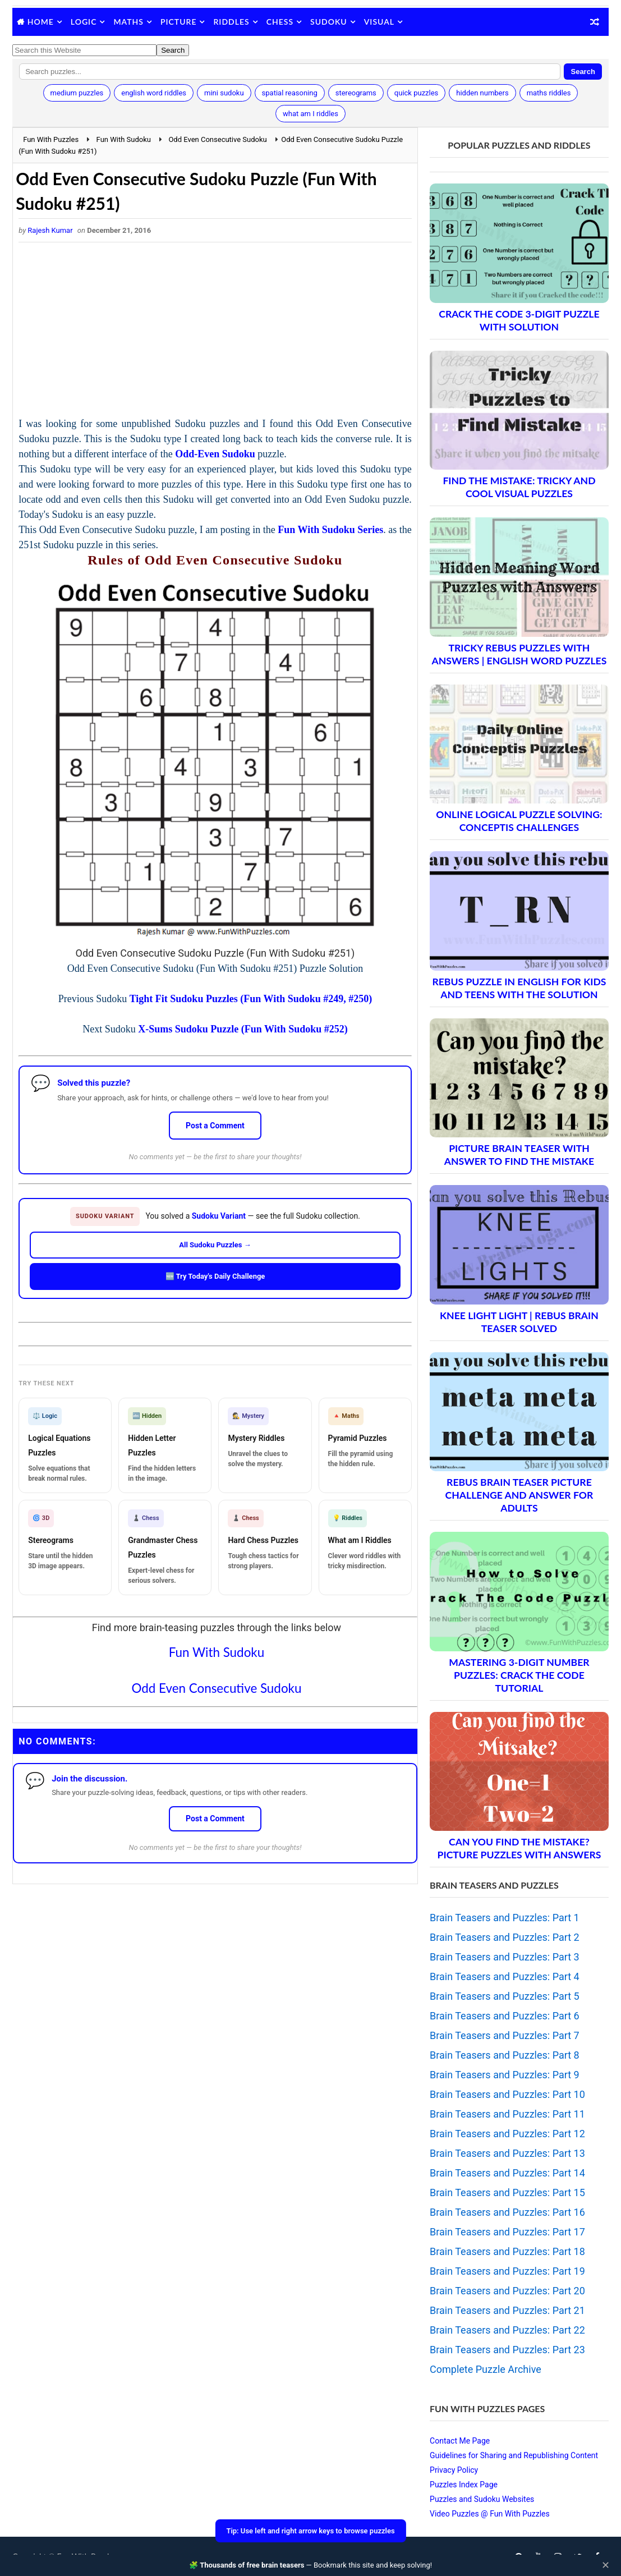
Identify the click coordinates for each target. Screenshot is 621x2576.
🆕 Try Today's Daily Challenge (215, 1276)
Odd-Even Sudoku (215, 454)
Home (40, 21)
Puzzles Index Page (464, 2484)
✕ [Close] (605, 2565)
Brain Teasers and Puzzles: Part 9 (504, 2075)
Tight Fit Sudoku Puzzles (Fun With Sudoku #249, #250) (251, 998)
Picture (178, 21)
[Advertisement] (215, 332)
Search (583, 71)
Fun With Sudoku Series (330, 529)
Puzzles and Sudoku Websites (482, 2499)
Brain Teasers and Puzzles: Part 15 (507, 2192)
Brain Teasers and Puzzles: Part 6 (504, 2016)
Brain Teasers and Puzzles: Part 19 (507, 2271)
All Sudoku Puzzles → (215, 1245)
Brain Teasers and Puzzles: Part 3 (504, 1957)
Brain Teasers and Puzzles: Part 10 (507, 2094)
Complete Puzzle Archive (485, 2369)
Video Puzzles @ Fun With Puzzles (490, 2513)
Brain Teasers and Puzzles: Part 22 (507, 2330)
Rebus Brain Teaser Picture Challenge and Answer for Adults (519, 1495)
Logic (84, 21)
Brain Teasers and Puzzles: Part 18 (507, 2251)
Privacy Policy (454, 2469)
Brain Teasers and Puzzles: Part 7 (504, 2035)
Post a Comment (215, 1125)
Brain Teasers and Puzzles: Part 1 (504, 1917)
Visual (379, 21)
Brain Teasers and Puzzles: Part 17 (507, 2232)
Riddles (231, 21)
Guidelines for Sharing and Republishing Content (514, 2455)
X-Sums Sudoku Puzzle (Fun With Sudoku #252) (242, 1029)
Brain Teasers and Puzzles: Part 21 (507, 2310)
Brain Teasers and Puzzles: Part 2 (504, 1937)
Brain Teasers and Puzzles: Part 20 (507, 2291)
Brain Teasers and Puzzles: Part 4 (504, 1976)
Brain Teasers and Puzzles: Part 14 (507, 2173)
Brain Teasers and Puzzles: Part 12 (507, 2133)
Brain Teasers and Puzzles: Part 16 (507, 2212)
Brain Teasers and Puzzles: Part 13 (507, 2153)
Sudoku (328, 21)
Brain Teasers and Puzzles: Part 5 (504, 1996)
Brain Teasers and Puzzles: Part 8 (504, 2055)
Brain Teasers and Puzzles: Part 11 (507, 2114)
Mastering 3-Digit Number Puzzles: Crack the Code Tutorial (519, 1675)
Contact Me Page (460, 2440)
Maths (128, 21)
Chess (279, 21)
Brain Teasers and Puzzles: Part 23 (507, 2349)
